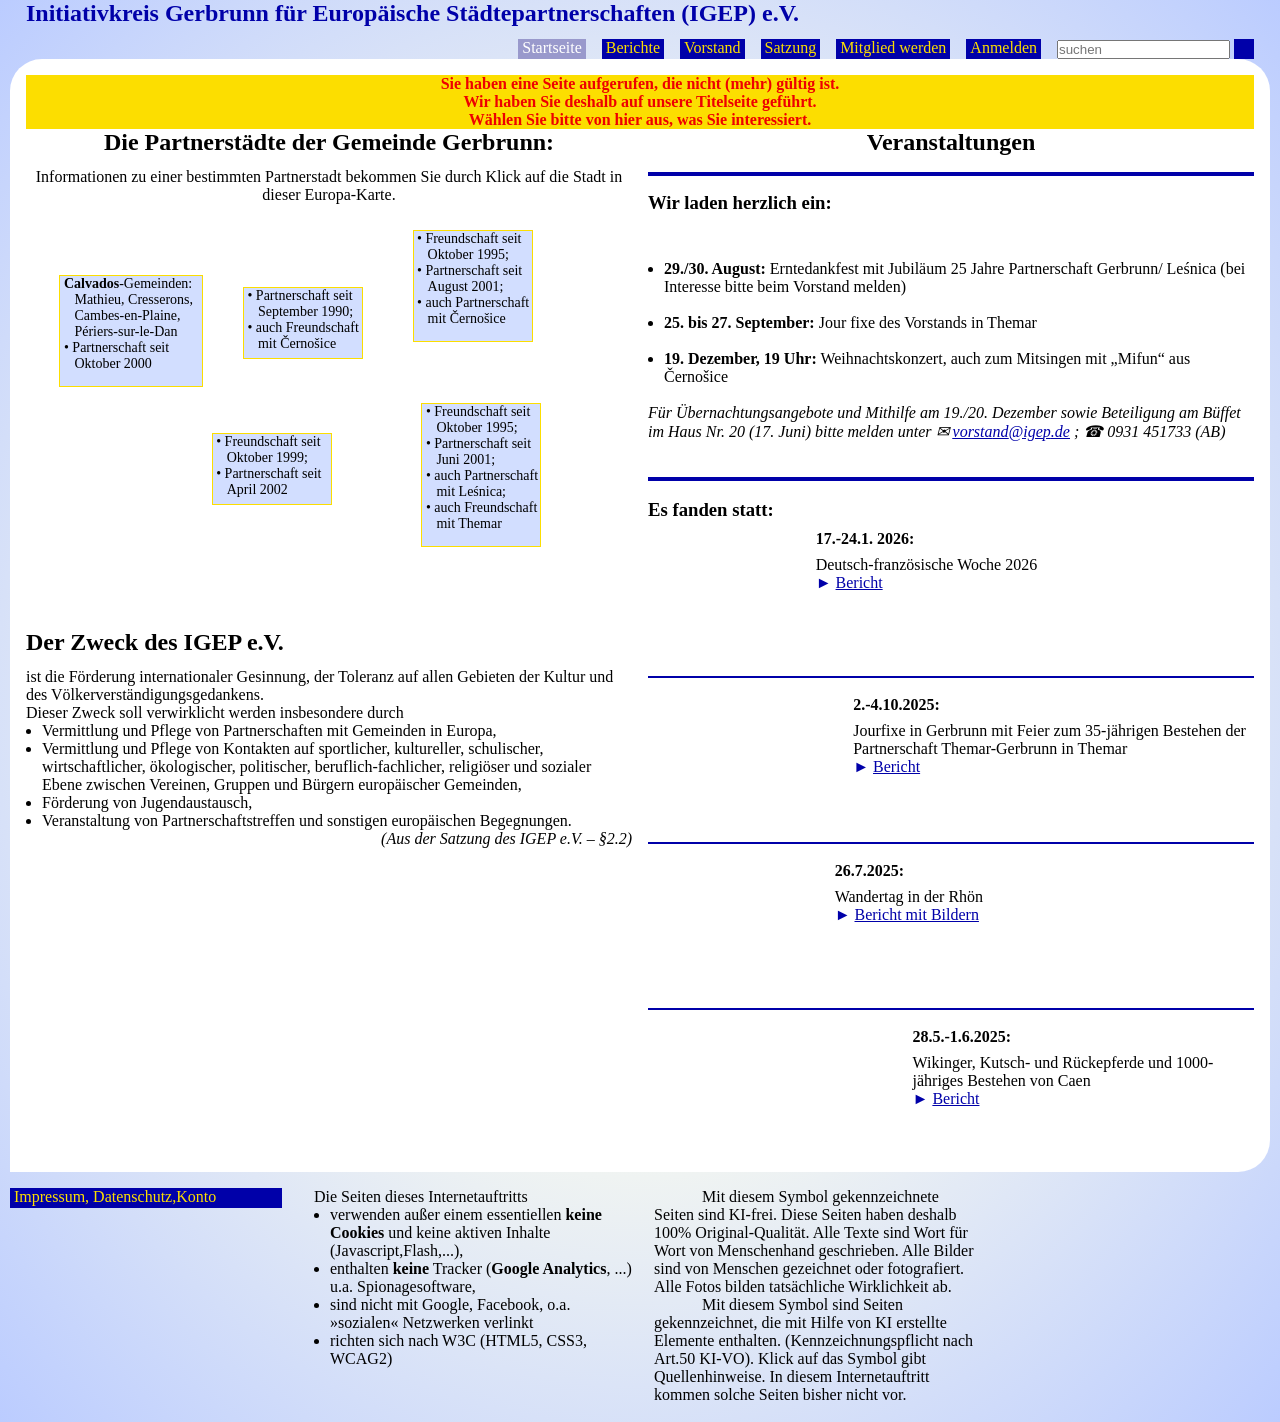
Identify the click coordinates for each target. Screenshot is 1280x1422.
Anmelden (1003, 47)
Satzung (791, 47)
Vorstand (712, 47)
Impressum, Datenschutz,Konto (115, 1196)
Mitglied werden (893, 47)
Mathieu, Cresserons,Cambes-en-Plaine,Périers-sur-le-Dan (133, 324)
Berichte (633, 47)
